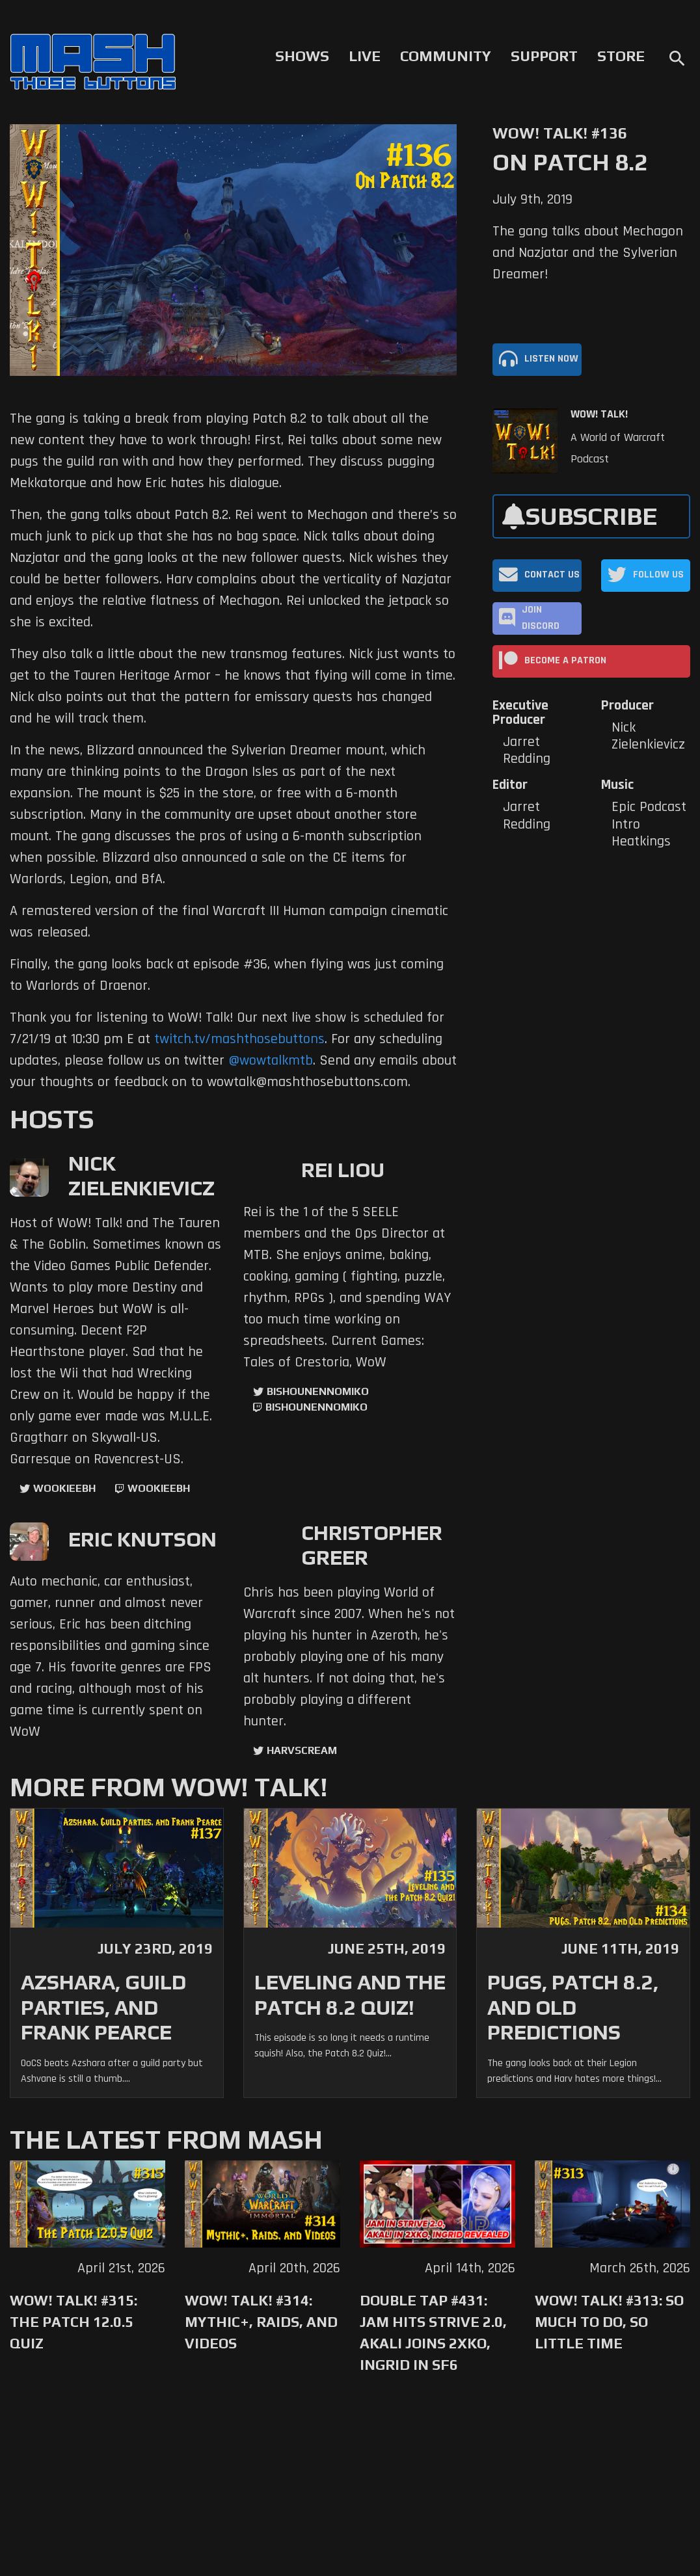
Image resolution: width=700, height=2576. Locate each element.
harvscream (302, 1750)
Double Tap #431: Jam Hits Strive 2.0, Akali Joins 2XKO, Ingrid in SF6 (433, 2332)
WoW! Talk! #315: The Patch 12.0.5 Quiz (73, 2322)
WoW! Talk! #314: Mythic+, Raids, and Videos (261, 2322)
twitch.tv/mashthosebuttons (239, 1039)
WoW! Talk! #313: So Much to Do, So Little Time (609, 2322)
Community (445, 55)
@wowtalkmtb (270, 1061)
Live (365, 55)
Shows (302, 55)
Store (621, 55)
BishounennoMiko (318, 1391)
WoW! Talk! (599, 414)
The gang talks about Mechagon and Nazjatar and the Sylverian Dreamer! (587, 253)
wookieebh (159, 1488)
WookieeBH (64, 1488)
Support (544, 55)
